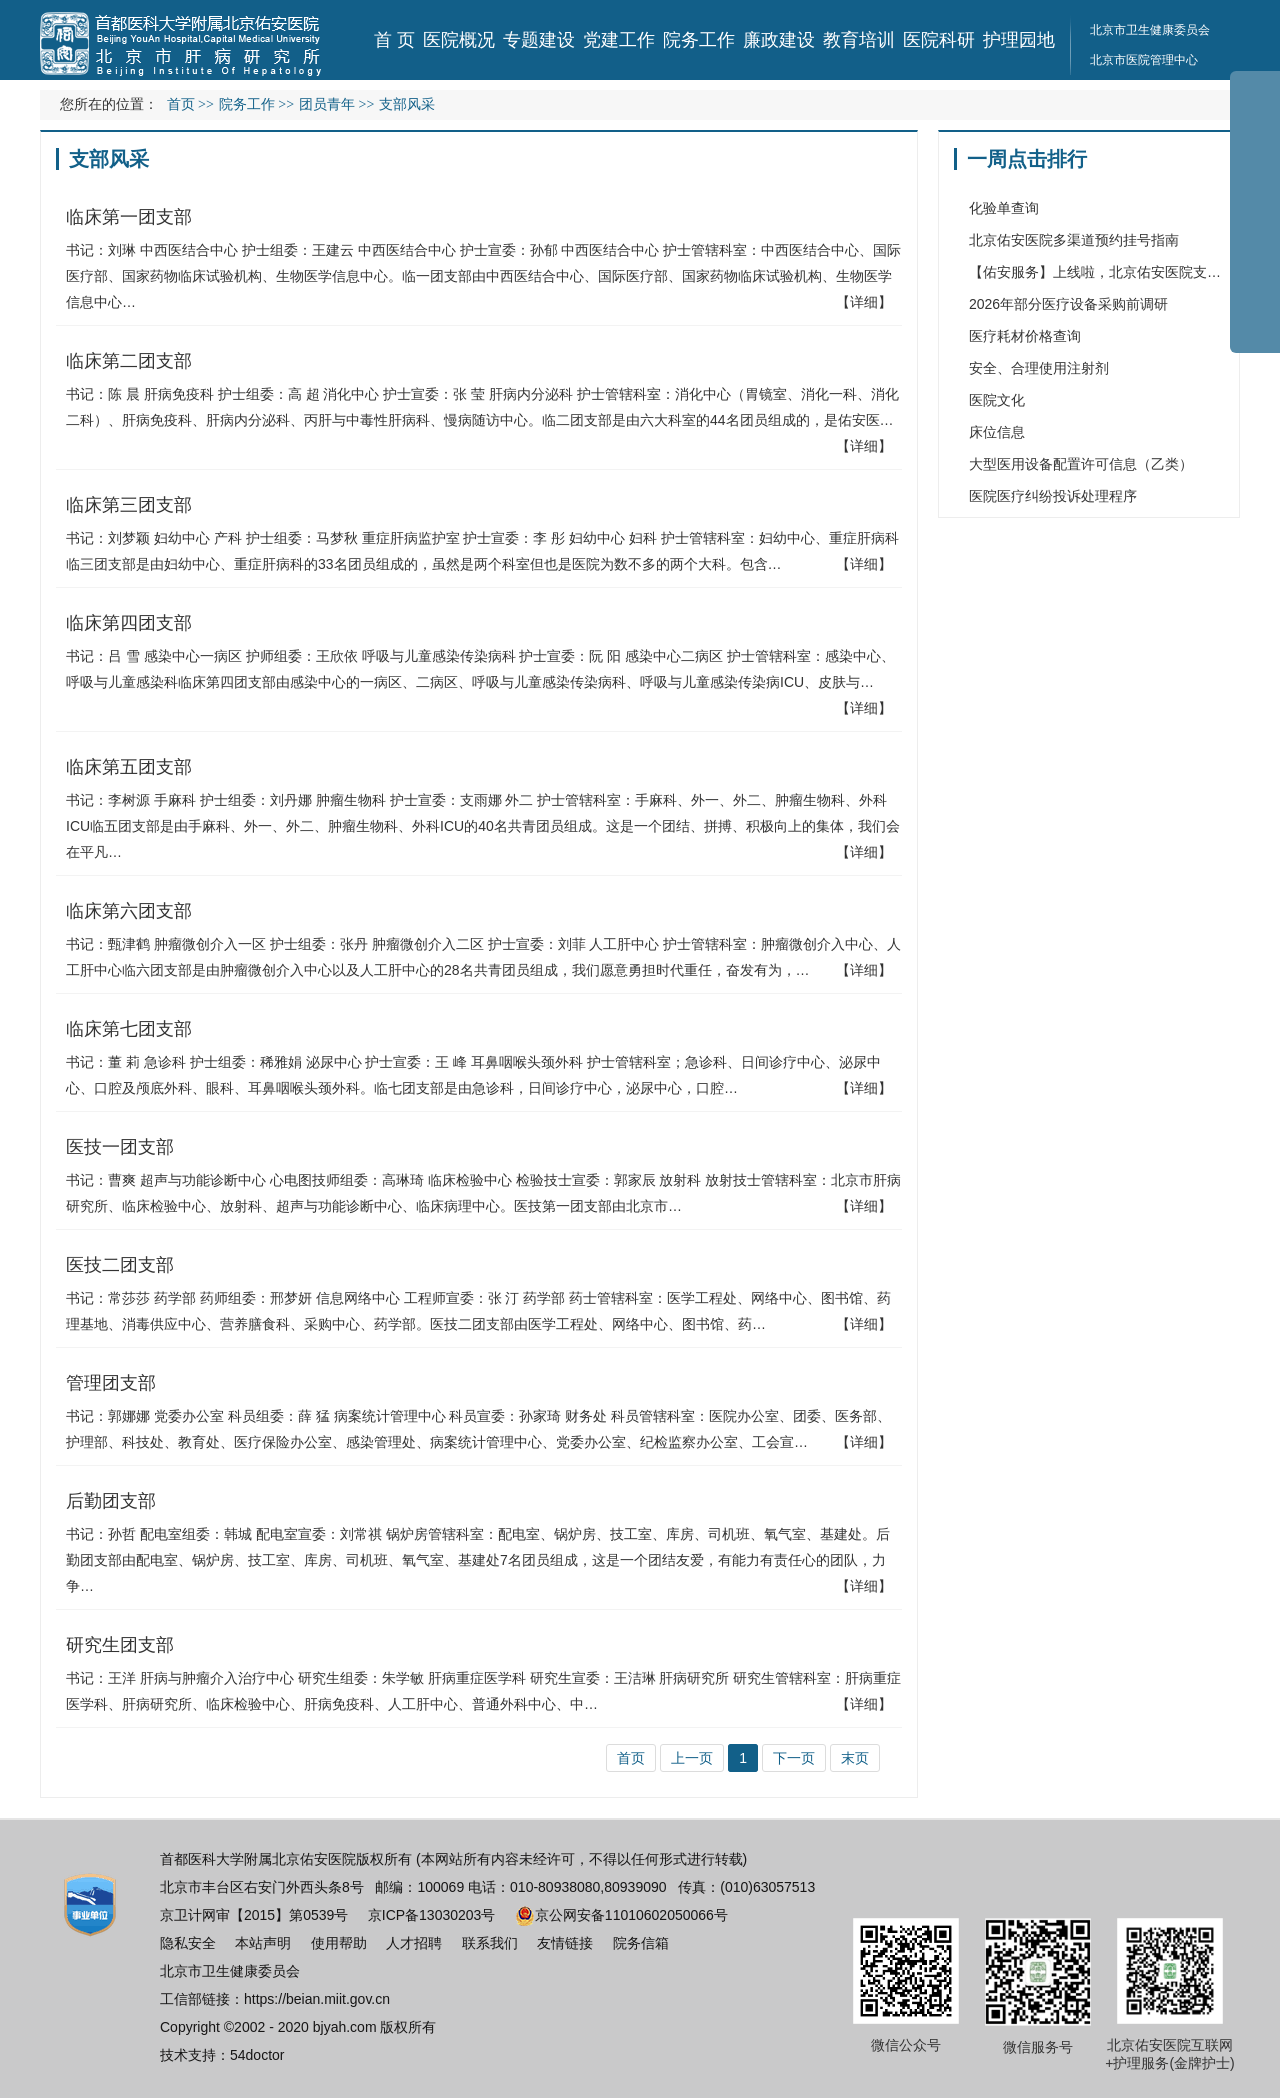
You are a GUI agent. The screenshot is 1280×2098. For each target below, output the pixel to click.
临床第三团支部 (129, 505)
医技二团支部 (120, 1265)
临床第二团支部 (129, 361)
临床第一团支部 (129, 217)
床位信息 (997, 432)
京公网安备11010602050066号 (621, 1915)
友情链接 (565, 1943)
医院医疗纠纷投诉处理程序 (1053, 496)
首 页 (394, 40)
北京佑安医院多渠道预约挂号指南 (1074, 240)
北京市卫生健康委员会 (1150, 30)
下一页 (794, 1758)
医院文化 (997, 400)
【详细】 (864, 302)
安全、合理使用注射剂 (1039, 368)
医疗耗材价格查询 (1025, 336)
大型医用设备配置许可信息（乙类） (1081, 464)
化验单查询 (1004, 208)
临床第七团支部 (129, 1029)
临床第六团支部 (129, 911)
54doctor (257, 2055)
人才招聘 (414, 1943)
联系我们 (490, 1943)
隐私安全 (188, 1943)
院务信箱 (641, 1943)
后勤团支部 (111, 1501)
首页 (181, 104)
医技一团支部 (120, 1147)
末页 (855, 1758)
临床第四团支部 (129, 623)
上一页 (692, 1758)
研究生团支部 (120, 1645)
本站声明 (263, 1943)
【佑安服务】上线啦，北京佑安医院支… (1095, 272)
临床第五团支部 (129, 767)
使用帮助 (339, 1943)
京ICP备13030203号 (432, 1915)
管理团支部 (111, 1383)
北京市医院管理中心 (1144, 60)
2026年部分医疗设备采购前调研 (1068, 304)
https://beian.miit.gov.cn (317, 1999)
